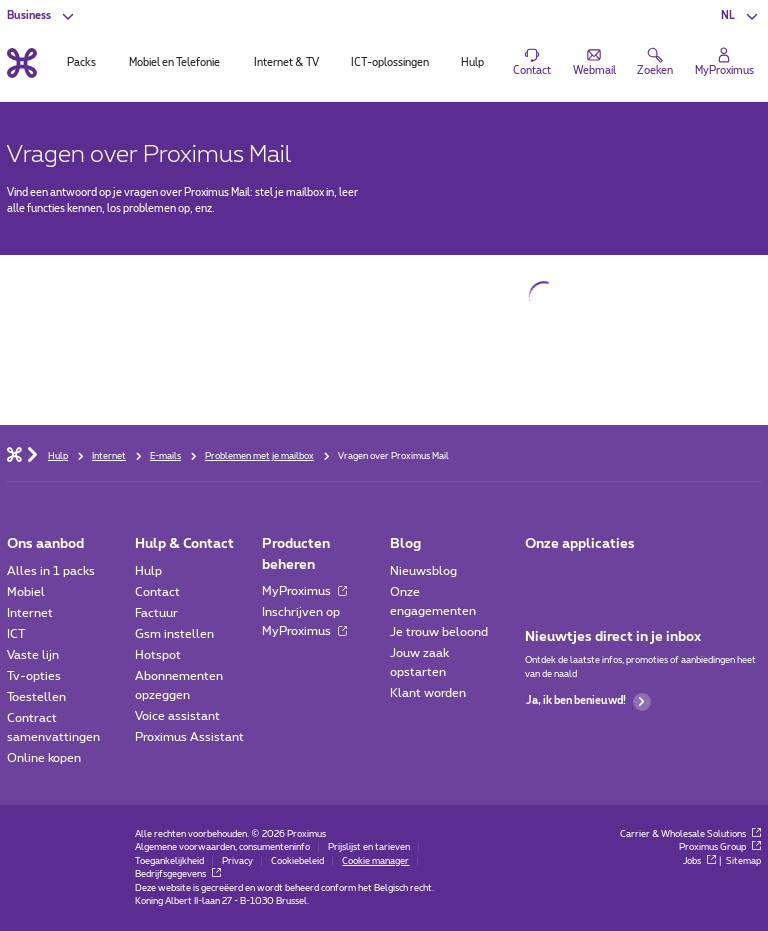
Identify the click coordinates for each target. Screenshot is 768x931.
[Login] (724, 63)
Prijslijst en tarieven (369, 847)
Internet (30, 613)
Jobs (699, 861)
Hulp (148, 571)
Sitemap (743, 861)
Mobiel (26, 592)
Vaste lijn (33, 655)
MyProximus (304, 591)
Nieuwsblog (423, 571)
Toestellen (36, 697)
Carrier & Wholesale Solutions (690, 834)
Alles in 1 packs (51, 571)
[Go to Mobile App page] (579, 575)
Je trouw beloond (439, 632)
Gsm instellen (174, 634)
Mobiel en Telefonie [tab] (174, 63)
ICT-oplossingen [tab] (390, 63)
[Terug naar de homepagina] (22, 62)
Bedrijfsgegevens (178, 874)
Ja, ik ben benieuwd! (588, 702)
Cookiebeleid (297, 861)
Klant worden (428, 693)
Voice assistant (177, 716)
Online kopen (44, 758)
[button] (740, 16)
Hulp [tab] (472, 63)
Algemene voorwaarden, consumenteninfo (222, 847)
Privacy (237, 861)
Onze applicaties (580, 544)
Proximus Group (720, 847)
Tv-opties (34, 676)
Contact (157, 592)
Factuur (156, 613)
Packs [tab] (81, 63)
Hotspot (158, 655)
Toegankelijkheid (169, 861)
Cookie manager (375, 861)
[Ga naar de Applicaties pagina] (538, 575)
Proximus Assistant (189, 737)
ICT (16, 634)
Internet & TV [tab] (286, 63)
